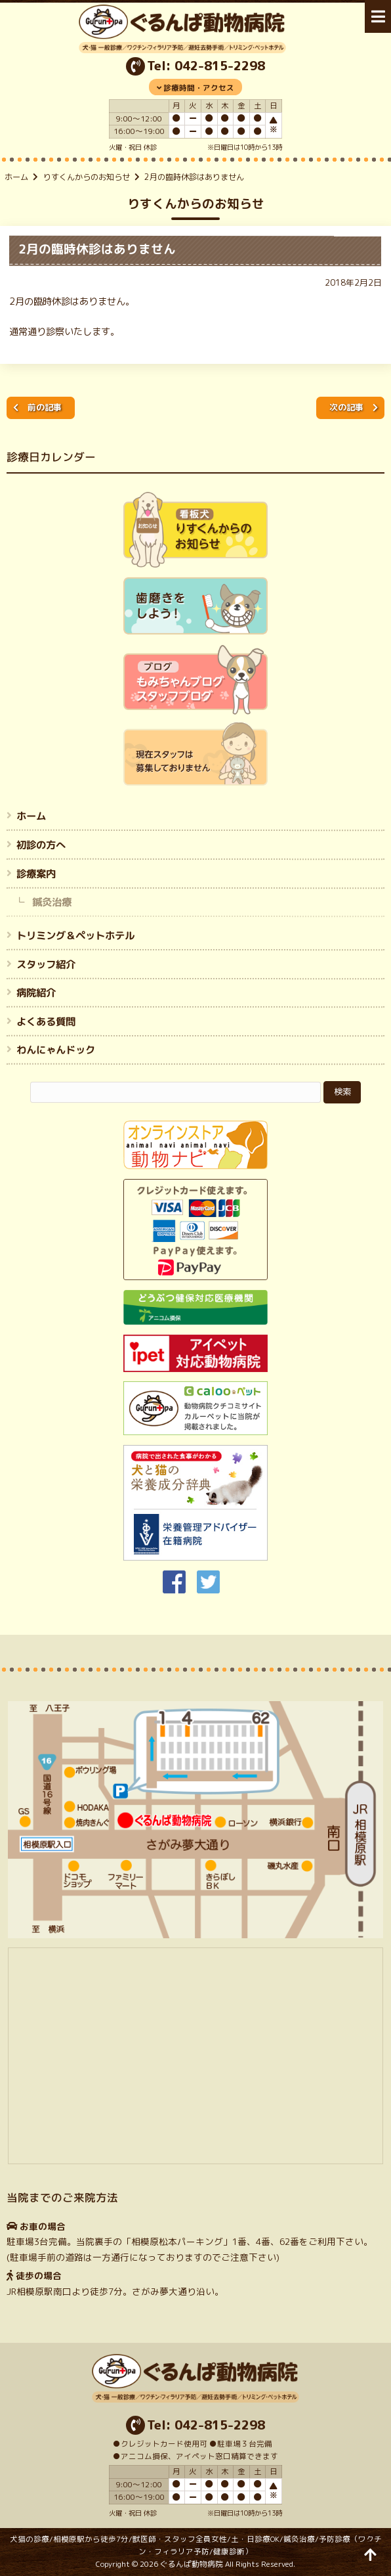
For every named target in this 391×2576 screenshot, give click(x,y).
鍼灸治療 (52, 902)
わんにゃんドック (55, 1049)
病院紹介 (36, 992)
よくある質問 (45, 1021)
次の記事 (346, 407)
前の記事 (45, 407)
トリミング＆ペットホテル (75, 935)
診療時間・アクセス (198, 88)
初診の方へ (41, 844)
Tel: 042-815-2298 (206, 65)
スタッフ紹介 (45, 963)
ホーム (16, 177)
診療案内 (36, 873)
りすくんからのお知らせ (86, 177)
